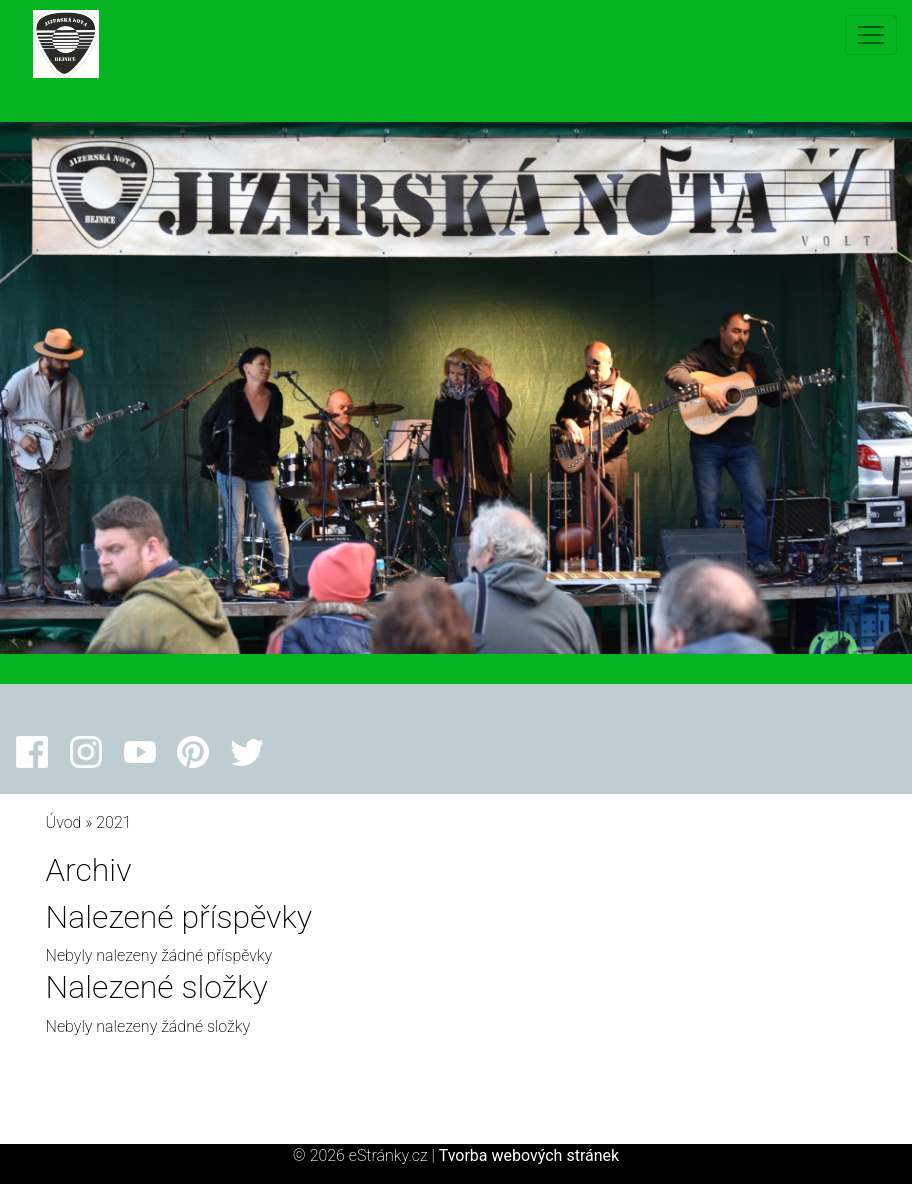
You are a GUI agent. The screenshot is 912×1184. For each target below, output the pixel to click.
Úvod (64, 822)
